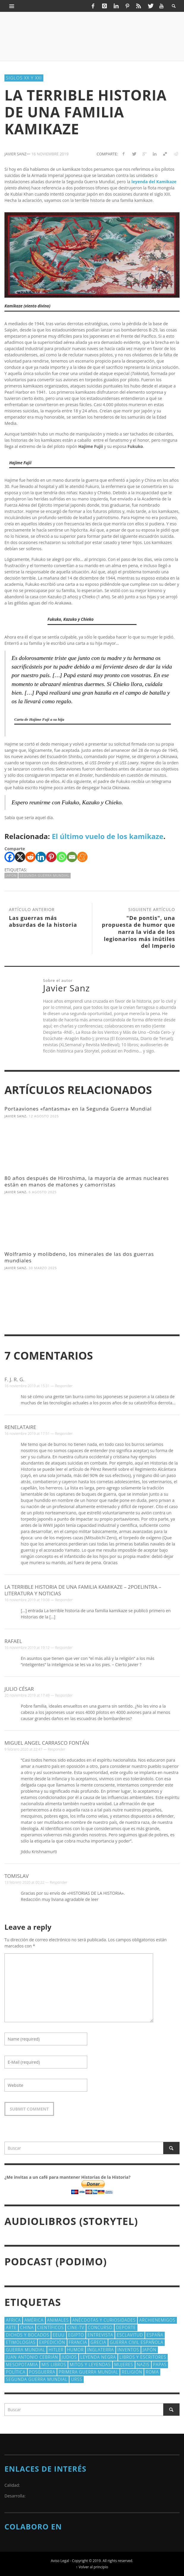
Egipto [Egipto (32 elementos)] (76, 2335)
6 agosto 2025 (43, 1192)
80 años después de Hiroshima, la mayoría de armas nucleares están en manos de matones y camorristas (86, 1181)
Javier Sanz (15, 1116)
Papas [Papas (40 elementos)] (160, 2364)
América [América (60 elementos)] (33, 2320)
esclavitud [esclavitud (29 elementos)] (130, 2335)
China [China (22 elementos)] (27, 2327)
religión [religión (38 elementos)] (132, 2372)
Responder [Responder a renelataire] (63, 1433)
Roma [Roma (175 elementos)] (152, 2372)
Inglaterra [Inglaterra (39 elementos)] (100, 2349)
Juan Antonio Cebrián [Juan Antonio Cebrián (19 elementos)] (32, 2357)
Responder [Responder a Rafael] (63, 1647)
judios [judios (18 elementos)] (69, 2357)
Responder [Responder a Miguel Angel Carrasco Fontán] (56, 1749)
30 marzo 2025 (43, 1268)
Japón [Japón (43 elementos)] (149, 2349)
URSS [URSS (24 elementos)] (76, 2379)
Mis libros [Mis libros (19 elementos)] (54, 2364)
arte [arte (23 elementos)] (11, 2327)
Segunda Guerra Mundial (44, 875)
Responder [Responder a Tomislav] (58, 1882)
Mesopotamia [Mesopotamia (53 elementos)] (22, 2364)
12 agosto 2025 (44, 1116)
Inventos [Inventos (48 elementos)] (128, 2349)
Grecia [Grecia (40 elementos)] (98, 2342)
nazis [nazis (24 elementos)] (143, 2364)
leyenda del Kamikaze (154, 181)
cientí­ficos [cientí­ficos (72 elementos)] (50, 2327)
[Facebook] (9, 857)
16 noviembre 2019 (50, 154)
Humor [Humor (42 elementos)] (75, 2349)
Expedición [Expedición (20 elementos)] (52, 2342)
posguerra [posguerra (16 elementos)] (42, 2372)
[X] (20, 857)
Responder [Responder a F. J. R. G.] (63, 1385)
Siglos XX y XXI (24, 78)
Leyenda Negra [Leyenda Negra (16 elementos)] (98, 2357)
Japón (11, 875)
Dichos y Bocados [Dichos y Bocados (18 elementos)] (27, 2335)
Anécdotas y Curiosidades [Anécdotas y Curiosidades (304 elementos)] (104, 2320)
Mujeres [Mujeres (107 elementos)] (123, 2364)
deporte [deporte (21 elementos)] (126, 2327)
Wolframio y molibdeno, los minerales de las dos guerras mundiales (79, 1257)
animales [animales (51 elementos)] (58, 2320)
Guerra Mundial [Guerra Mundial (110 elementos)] (25, 2349)
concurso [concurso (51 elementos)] (100, 2327)
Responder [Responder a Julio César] (63, 1695)
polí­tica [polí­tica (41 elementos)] (16, 2372)
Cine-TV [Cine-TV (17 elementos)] (75, 2327)
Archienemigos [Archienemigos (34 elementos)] (157, 2320)
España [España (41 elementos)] (155, 2335)
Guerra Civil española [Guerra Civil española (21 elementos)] (137, 2342)
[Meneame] (82, 857)
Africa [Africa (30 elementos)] (13, 2320)
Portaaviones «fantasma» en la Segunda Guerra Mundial (78, 1108)
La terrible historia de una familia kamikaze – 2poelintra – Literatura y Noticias (82, 1590)
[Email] (72, 857)
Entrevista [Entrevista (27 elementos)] (100, 2335)
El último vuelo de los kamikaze (107, 836)
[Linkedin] (41, 857)
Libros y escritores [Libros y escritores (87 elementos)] (143, 2357)
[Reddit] (30, 857)
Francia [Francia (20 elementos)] (78, 2342)
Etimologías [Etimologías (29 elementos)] (21, 2342)
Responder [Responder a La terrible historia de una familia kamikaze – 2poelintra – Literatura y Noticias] (63, 1599)
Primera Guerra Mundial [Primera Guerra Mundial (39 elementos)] (88, 2372)
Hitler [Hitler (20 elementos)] (56, 2349)
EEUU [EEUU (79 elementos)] (59, 2335)
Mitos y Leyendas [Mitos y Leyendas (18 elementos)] (90, 2364)
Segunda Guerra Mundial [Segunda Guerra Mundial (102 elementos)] (36, 2379)
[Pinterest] (51, 857)
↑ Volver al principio (92, 2566)
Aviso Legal (60, 2560)
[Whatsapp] (61, 857)
